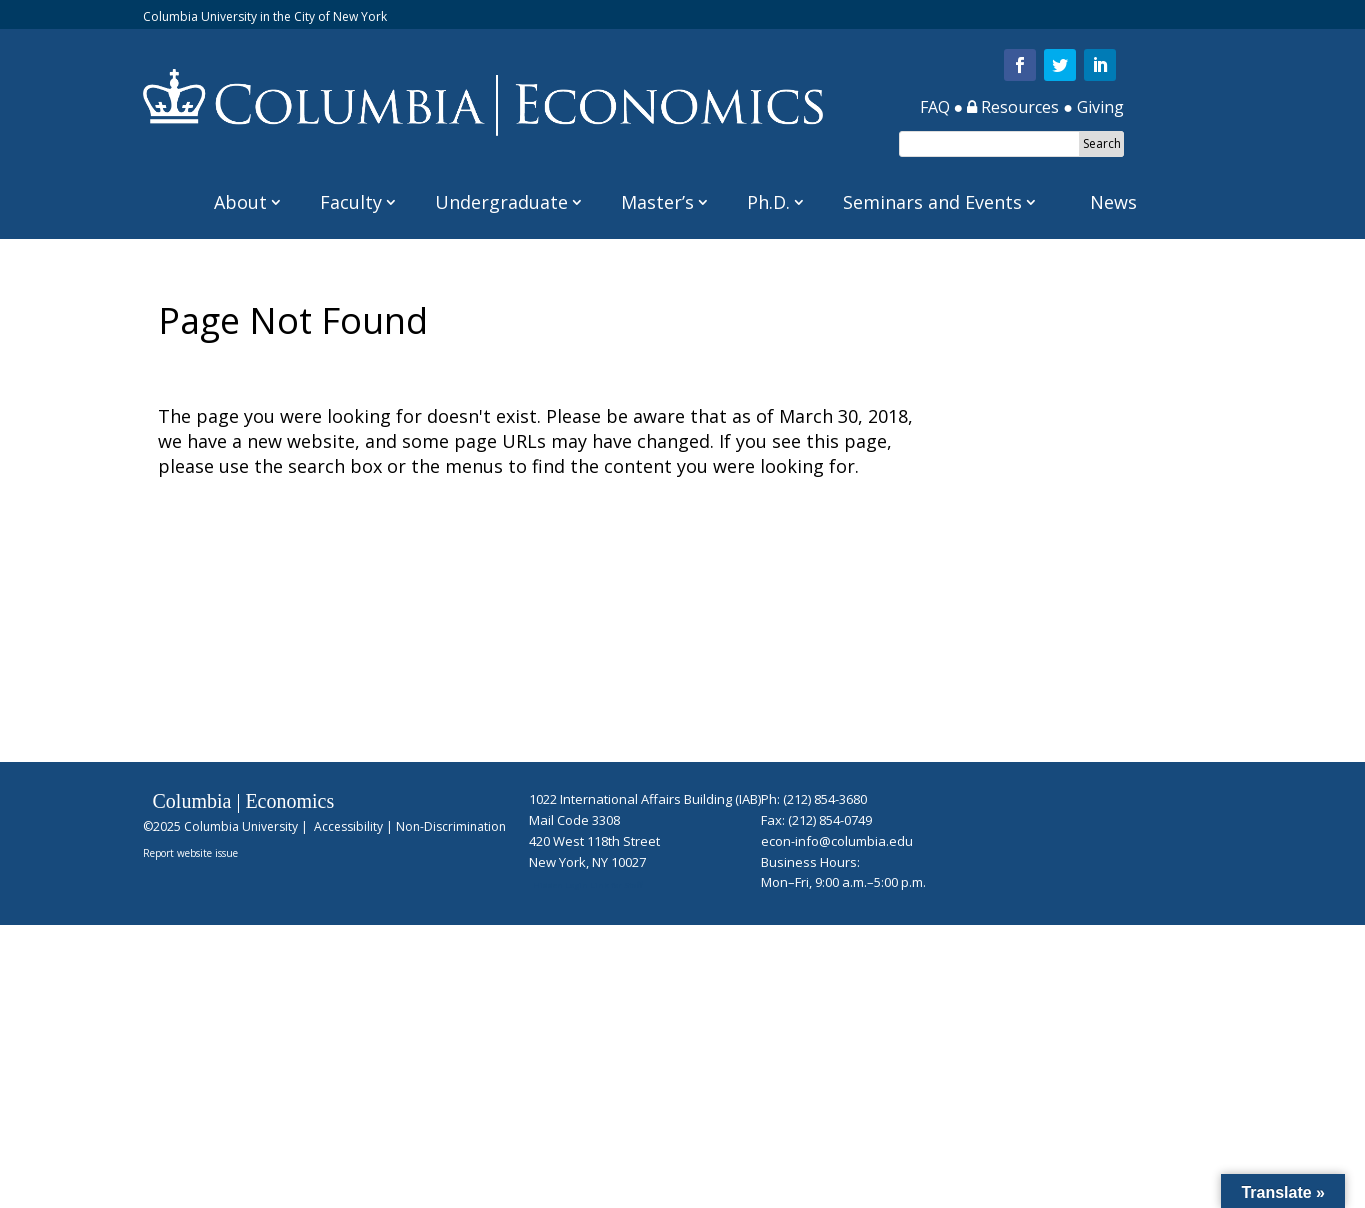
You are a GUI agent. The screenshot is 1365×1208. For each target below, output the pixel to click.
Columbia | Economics (244, 801)
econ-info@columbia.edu (837, 841)
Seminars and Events (932, 202)
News (1113, 202)
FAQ (935, 107)
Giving (1100, 107)
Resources (1013, 107)
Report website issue (190, 853)
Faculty (351, 202)
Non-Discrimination (451, 826)
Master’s (657, 202)
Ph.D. (768, 202)
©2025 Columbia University (220, 826)
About (240, 202)
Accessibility (348, 826)
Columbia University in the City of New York (265, 16)
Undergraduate (501, 202)
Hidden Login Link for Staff (587, 884)
